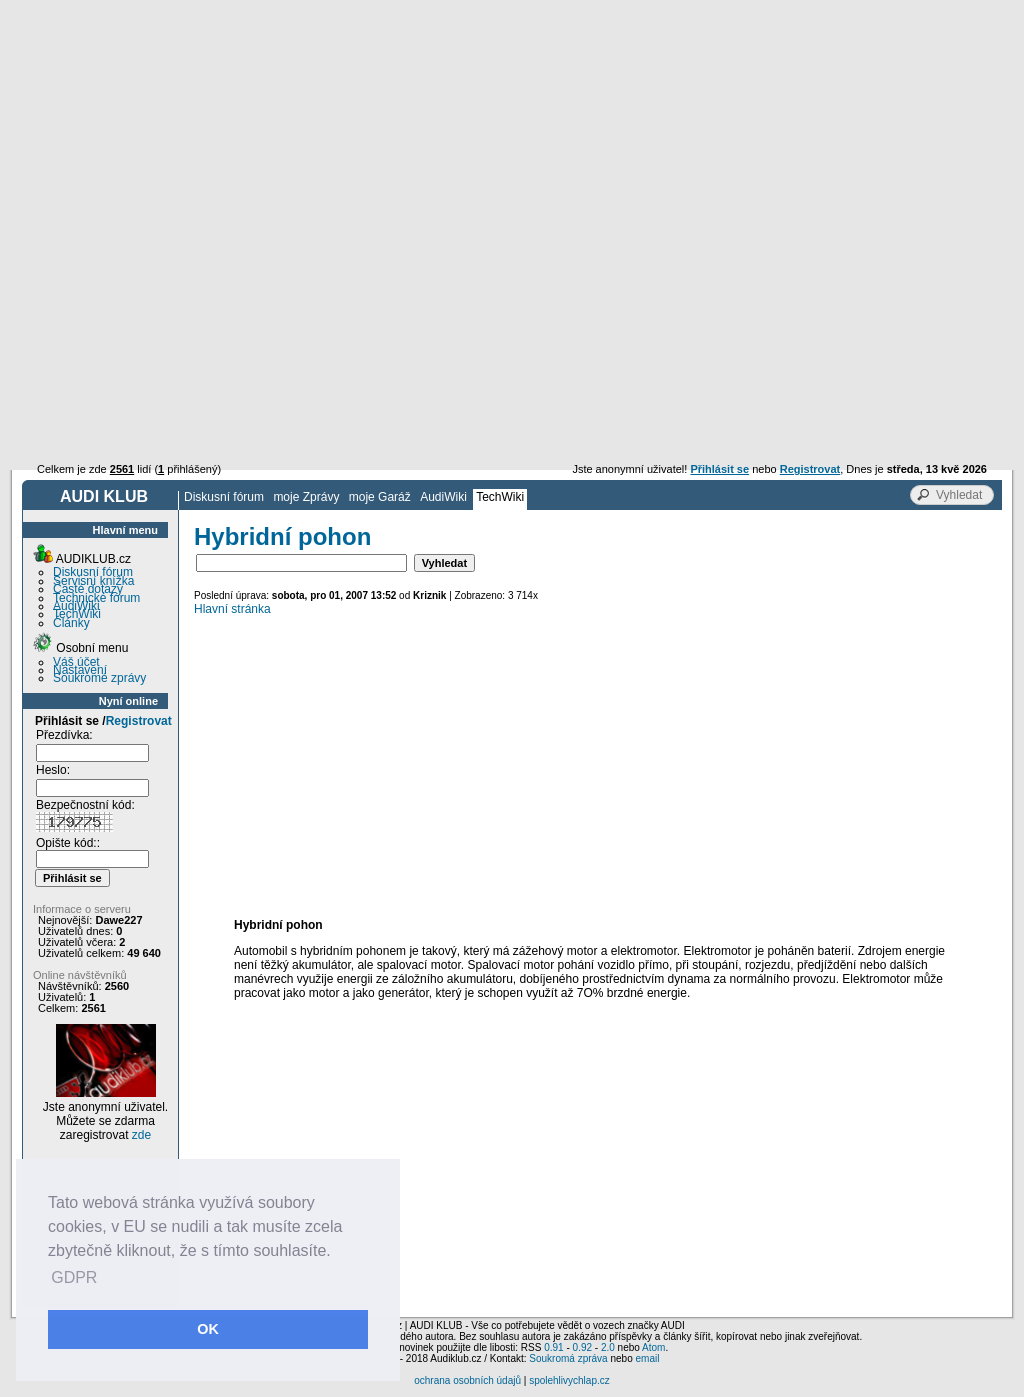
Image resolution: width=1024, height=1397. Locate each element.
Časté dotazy (88, 589)
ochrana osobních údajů (467, 1380)
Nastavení (80, 670)
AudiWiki (443, 497)
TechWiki (500, 497)
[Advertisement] (512, 150)
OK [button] (208, 1329)
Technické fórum (96, 598)
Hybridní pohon (282, 536)
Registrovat (139, 721)
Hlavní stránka (232, 609)
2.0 (608, 1347)
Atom (653, 1347)
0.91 (553, 1347)
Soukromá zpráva (568, 1358)
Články (71, 623)
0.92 (582, 1347)
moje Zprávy (306, 497)
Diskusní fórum (224, 497)
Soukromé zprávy (99, 678)
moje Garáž (380, 497)
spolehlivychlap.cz (569, 1380)
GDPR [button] (74, 1277)
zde (141, 1135)
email (647, 1358)
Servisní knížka (93, 581)
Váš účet (76, 662)
